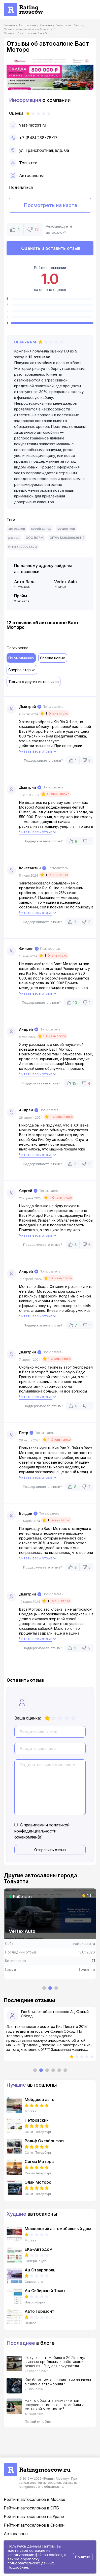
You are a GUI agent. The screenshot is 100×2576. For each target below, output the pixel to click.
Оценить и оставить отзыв (50, 248)
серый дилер (41, 528)
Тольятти (28, 162)
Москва (30, 2111)
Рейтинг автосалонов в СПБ (31, 2507)
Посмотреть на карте (50, 205)
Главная (9, 25)
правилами (34, 1824)
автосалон (16, 528)
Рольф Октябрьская (44, 2141)
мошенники (66, 528)
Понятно (82, 2557)
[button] (78, 9)
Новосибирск (35, 2302)
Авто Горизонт (39, 2311)
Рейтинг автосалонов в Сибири (34, 2525)
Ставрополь (34, 2282)
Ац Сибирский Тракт (45, 2291)
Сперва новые (52, 658)
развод (14, 538)
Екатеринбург (35, 2261)
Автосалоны (31, 175)
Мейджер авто (39, 2099)
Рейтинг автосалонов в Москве (34, 2499)
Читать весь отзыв (37, 751)
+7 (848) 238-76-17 (38, 137)
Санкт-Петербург (38, 2132)
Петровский (37, 2120)
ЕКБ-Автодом (38, 2249)
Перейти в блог (39, 2421)
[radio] (47, 1718)
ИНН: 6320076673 (22, 547)
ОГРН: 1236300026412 (67, 538)
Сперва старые (22, 670)
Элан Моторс (38, 2182)
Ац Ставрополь (40, 2270)
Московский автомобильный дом (58, 2229)
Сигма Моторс (39, 2161)
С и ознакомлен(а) (42, 1831)
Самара (31, 2323)
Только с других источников (33, 681)
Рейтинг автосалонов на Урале (34, 2516)
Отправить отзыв (50, 1849)
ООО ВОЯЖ (35, 538)
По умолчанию (21, 658)
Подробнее (18, 2567)
